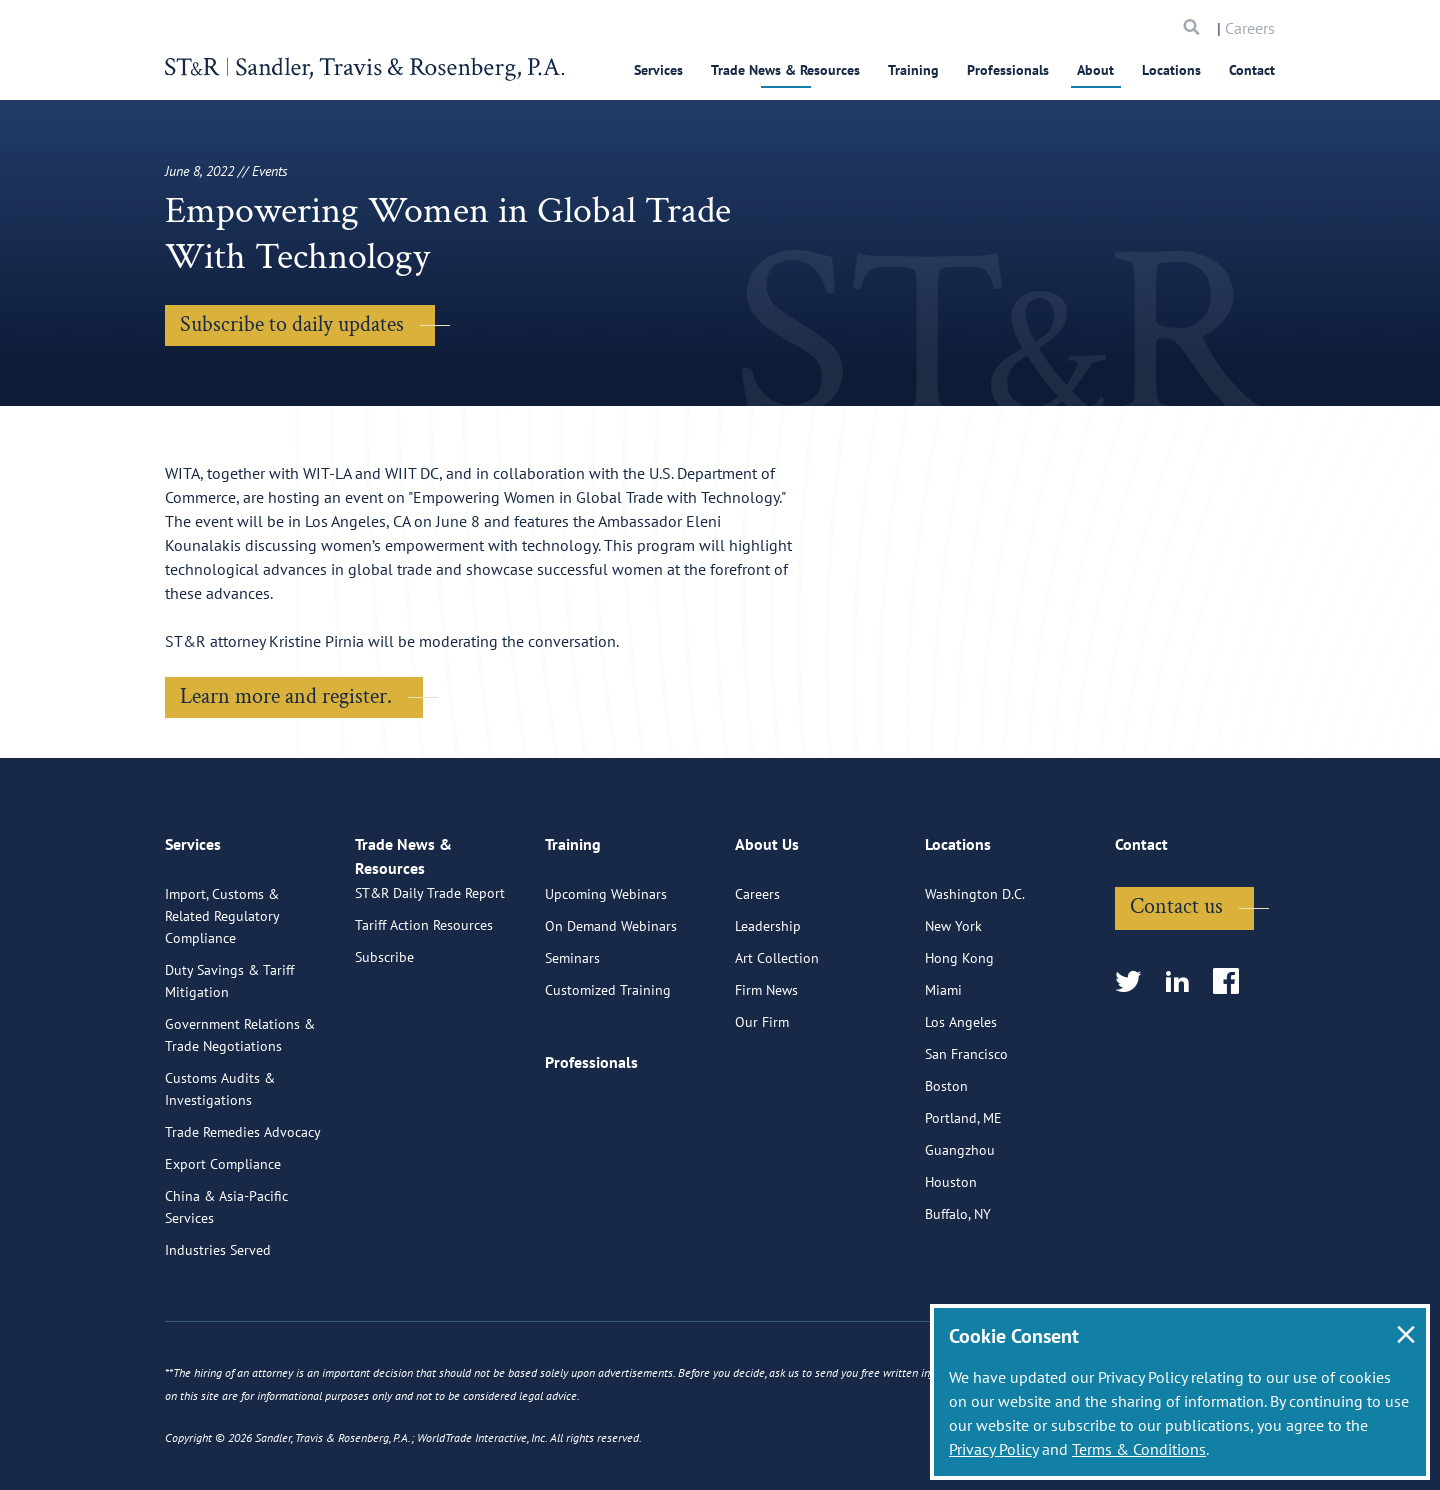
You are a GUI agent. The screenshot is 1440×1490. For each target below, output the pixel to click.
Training (913, 70)
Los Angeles (961, 1099)
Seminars (572, 1035)
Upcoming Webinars (606, 971)
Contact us (1176, 983)
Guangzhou (960, 1227)
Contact (1252, 70)
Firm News (766, 1067)
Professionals (1008, 70)
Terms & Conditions (1139, 1449)
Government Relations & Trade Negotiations (240, 1112)
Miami (943, 1067)
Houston (951, 1259)
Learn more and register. (286, 696)
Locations (1171, 70)
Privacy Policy (993, 1449)
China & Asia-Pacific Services (226, 1284)
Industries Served (218, 1327)
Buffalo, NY (958, 1291)
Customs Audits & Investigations (220, 1166)
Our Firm (762, 1099)
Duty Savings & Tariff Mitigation (229, 1058)
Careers (1250, 28)
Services (658, 70)
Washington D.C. (975, 971)
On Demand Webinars (611, 1003)
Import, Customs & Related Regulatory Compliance (222, 993)
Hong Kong (959, 1035)
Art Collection (777, 1035)
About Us (767, 930)
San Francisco (966, 1131)
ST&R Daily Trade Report (430, 991)
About (1095, 70)
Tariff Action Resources (424, 1023)
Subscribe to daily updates (292, 324)
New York (953, 1003)
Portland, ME (963, 1195)
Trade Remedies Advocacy (243, 1209)
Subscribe (384, 1055)
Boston (946, 1163)
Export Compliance (223, 1241)
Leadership (768, 1003)
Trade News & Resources (785, 70)
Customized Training (608, 1067)
